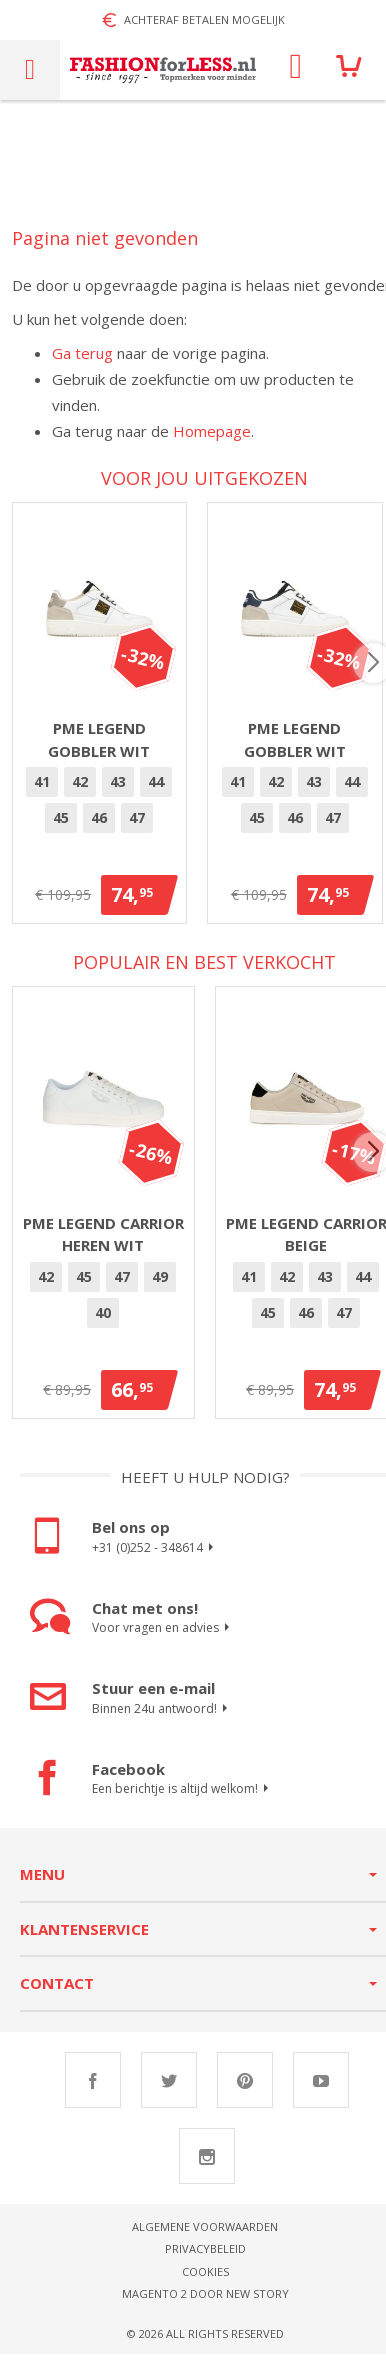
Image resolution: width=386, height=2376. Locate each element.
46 (103, 827)
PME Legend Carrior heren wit (103, 1243)
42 (84, 791)
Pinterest (245, 2089)
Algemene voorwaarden (205, 2235)
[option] (46, 792)
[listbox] (103, 813)
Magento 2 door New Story (205, 2303)
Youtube (321, 2089)
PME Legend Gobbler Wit (103, 749)
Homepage (212, 431)
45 (65, 827)
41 (46, 791)
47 (141, 827)
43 (122, 791)
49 (160, 1285)
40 (103, 1321)
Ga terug (82, 353)
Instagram (207, 2165)
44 (160, 791)
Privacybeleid (205, 2258)
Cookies (205, 2280)
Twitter (169, 2089)
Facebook (93, 2089)
